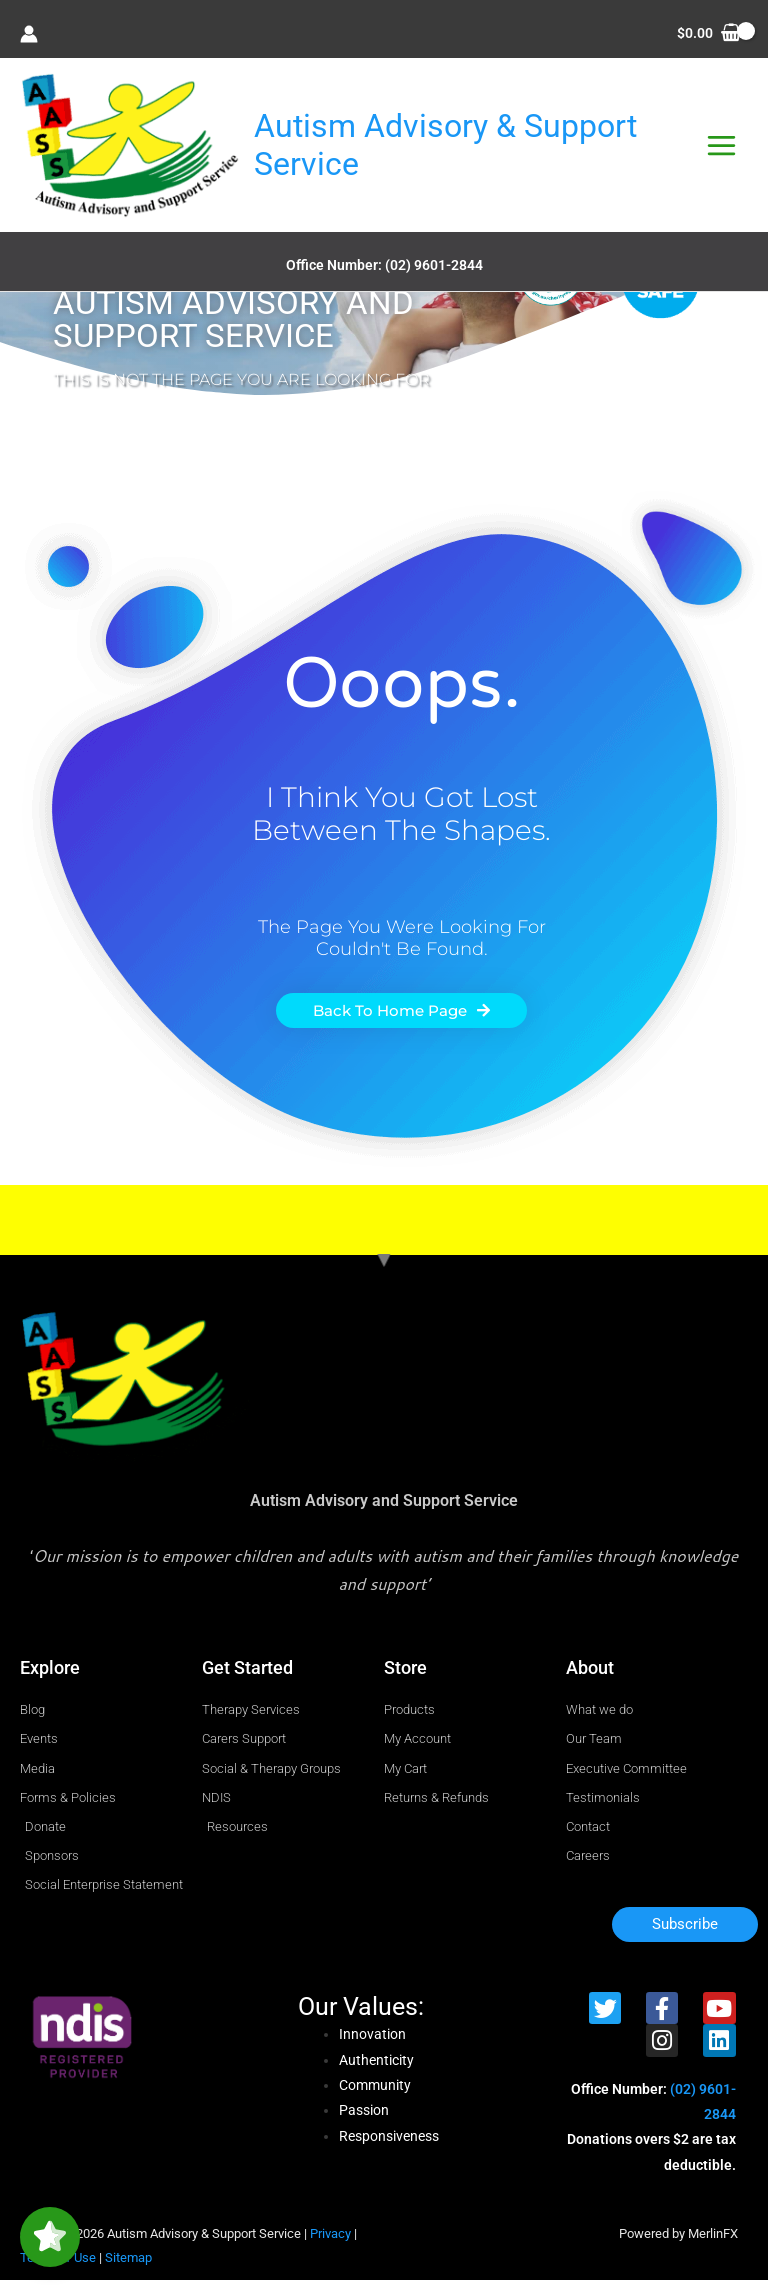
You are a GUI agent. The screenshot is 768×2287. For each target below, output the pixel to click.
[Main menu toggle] (722, 149)
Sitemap (128, 2264)
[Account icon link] (29, 34)
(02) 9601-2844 (434, 272)
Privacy (330, 2240)
